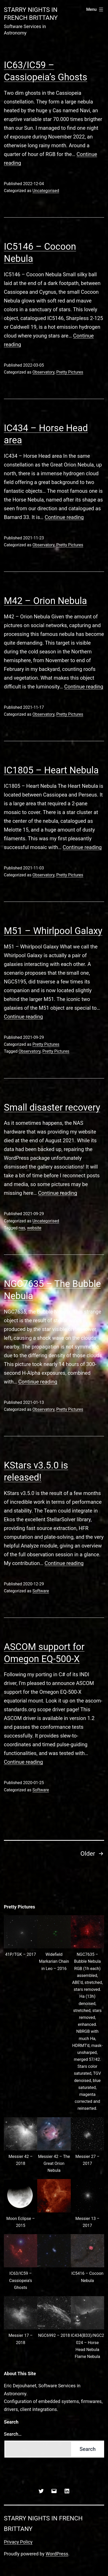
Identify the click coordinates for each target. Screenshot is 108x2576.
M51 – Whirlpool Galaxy (53, 931)
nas (22, 1227)
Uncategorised (45, 190)
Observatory (43, 372)
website (34, 1227)
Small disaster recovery (52, 1107)
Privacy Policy (18, 2542)
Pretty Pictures (69, 372)
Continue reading (64, 517)
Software (40, 1590)
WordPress (57, 2553)
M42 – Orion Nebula (45, 600)
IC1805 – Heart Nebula (51, 770)
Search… (13, 2434)
